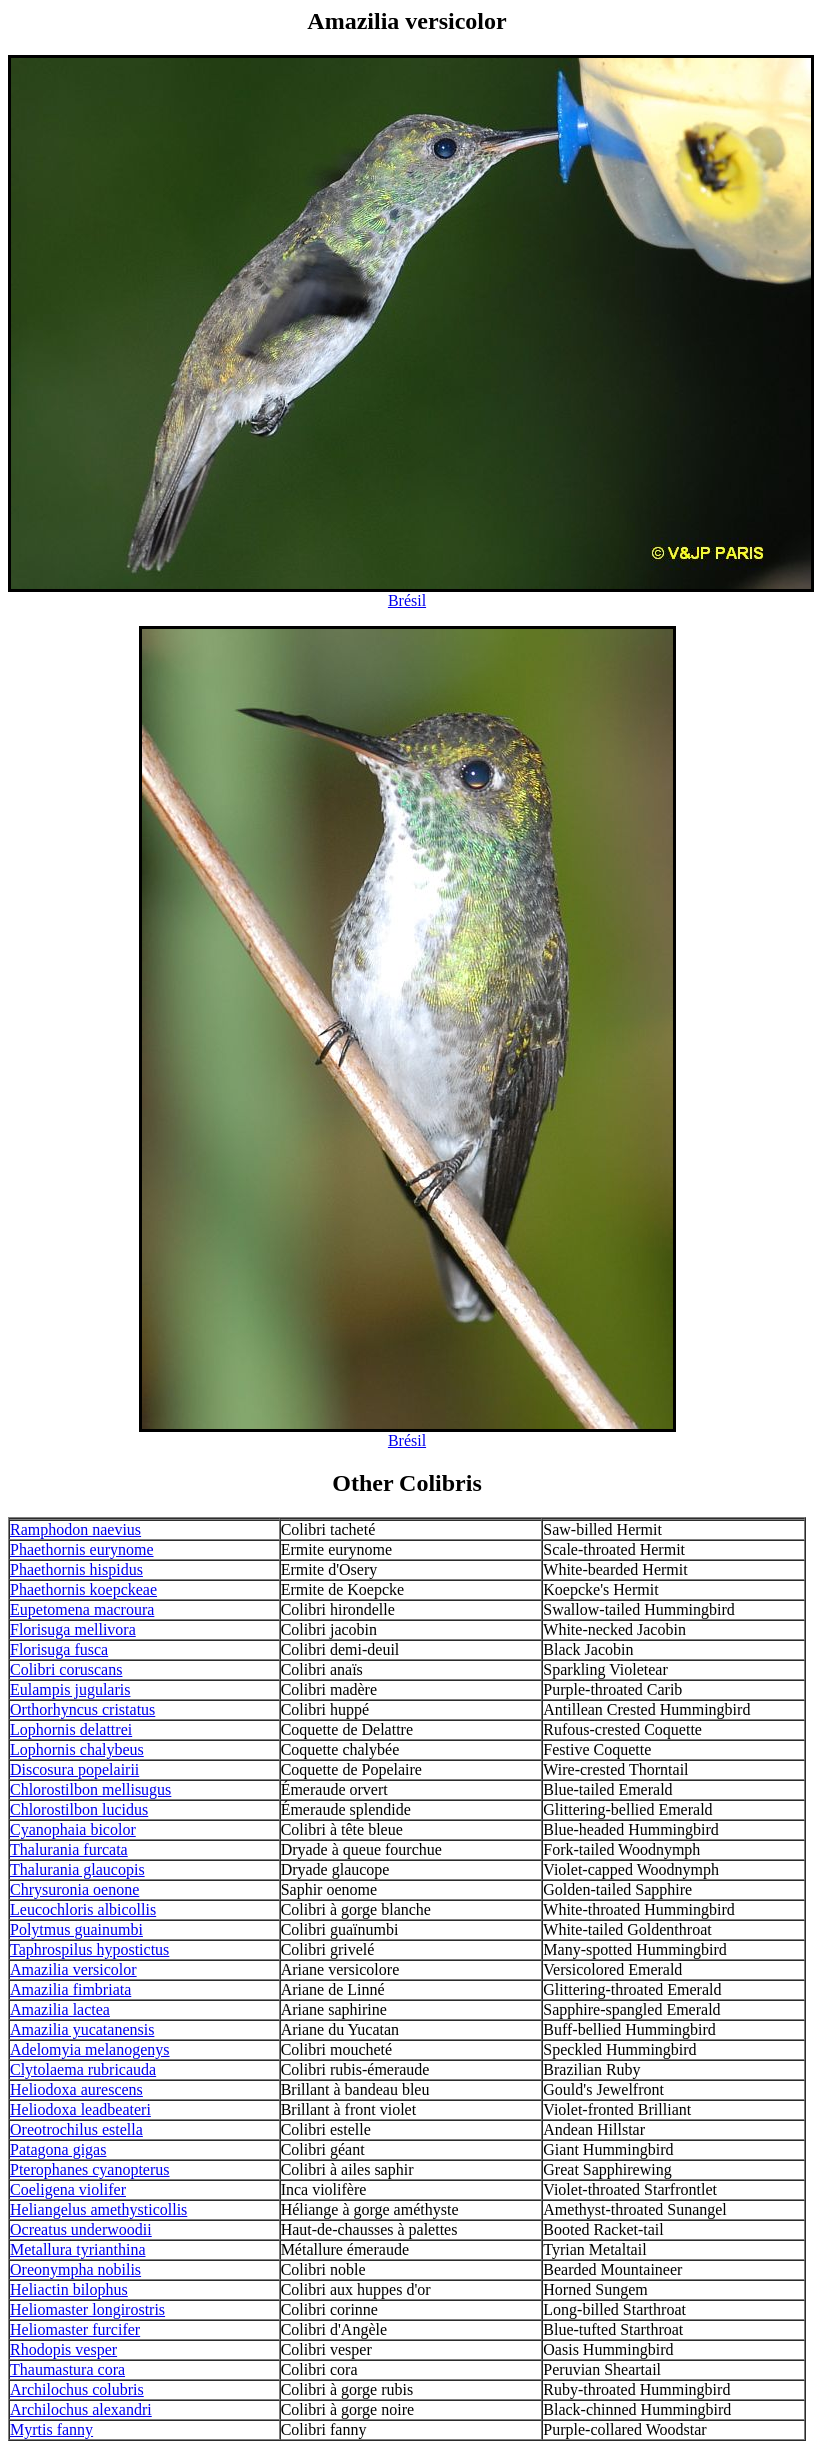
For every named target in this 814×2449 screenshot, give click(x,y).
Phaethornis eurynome (82, 1549)
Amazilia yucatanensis (82, 2029)
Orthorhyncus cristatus (82, 1709)
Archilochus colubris (77, 2389)
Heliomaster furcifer (75, 2329)
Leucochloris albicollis (83, 1909)
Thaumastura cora (67, 2369)
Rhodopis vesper (63, 2349)
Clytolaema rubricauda (83, 2069)
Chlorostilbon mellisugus (90, 1789)
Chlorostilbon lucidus (79, 1809)
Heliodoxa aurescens (76, 2089)
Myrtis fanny (51, 2429)
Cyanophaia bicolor (73, 1829)
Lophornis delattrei (71, 1729)
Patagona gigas (58, 2149)
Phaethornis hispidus (76, 1569)
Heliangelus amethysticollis (98, 2209)
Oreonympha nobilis (75, 2269)
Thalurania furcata (69, 1849)
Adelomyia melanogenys (90, 2049)
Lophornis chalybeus (77, 1749)
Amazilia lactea (60, 2009)
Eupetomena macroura (82, 1609)
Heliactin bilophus (69, 2289)
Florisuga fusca (59, 1649)
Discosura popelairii (74, 1769)
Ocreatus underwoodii (81, 2229)
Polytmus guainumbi (76, 1929)
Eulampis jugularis (70, 1689)
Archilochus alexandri (81, 2409)
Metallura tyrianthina (78, 2249)
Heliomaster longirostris (87, 2309)
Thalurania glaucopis (77, 1869)
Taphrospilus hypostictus (89, 1949)
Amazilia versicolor (73, 1969)
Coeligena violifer (68, 2189)
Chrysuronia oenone (74, 1889)
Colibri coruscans (66, 1669)
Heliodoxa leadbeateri (80, 2109)
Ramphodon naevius (75, 1529)
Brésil (407, 600)
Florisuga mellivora (73, 1629)
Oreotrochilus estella (76, 2129)
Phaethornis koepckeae (83, 1589)
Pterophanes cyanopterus (90, 2169)
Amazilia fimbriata (70, 1989)
